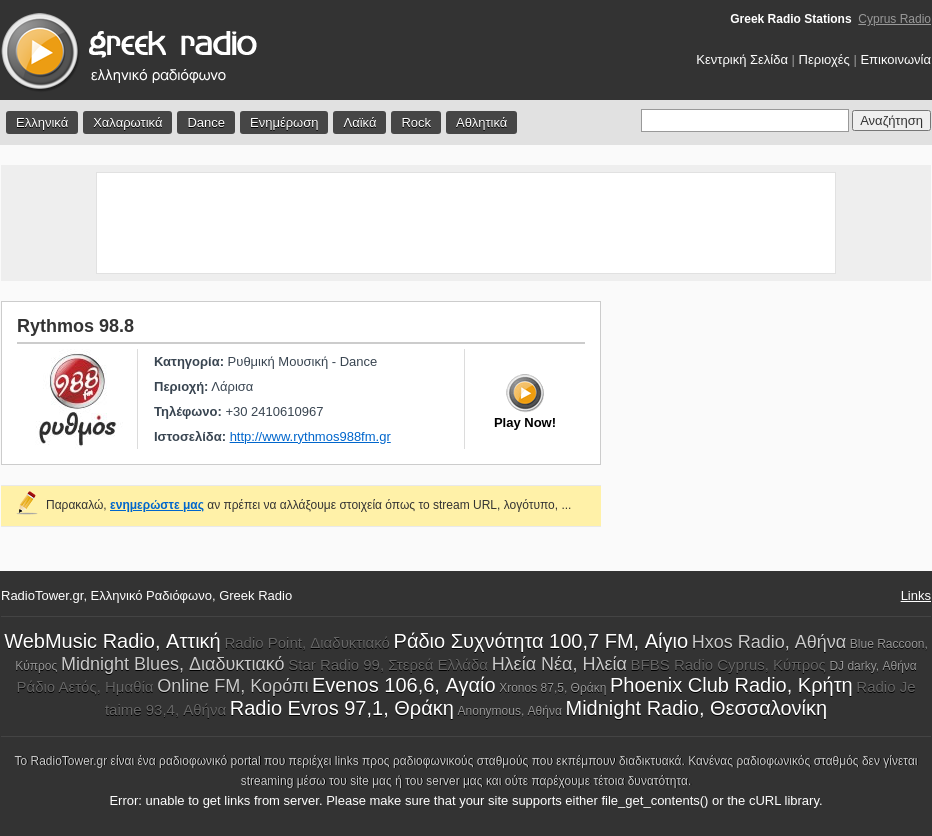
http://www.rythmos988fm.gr (310, 436)
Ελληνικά (42, 122)
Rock (416, 122)
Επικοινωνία (895, 59)
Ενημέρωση (284, 122)
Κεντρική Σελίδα (742, 59)
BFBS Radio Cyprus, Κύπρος (728, 664)
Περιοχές (824, 59)
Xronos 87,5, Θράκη (552, 688)
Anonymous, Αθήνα (510, 711)
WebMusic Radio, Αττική (112, 641)
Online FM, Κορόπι (232, 686)
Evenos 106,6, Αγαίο (404, 685)
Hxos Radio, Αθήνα (769, 642)
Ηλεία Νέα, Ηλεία (559, 664)
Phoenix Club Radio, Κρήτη (731, 685)
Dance (206, 122)
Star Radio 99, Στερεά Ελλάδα (388, 664)
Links (916, 595)
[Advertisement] (466, 223)
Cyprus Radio (894, 19)
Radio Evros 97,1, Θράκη (342, 708)
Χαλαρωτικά (127, 122)
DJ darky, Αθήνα (872, 666)
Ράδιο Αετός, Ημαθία (84, 686)
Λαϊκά (359, 122)
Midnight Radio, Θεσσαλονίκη (696, 708)
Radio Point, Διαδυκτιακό (307, 642)
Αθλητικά (481, 122)
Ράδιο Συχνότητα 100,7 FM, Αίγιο (541, 641)
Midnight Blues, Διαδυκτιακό (173, 664)
